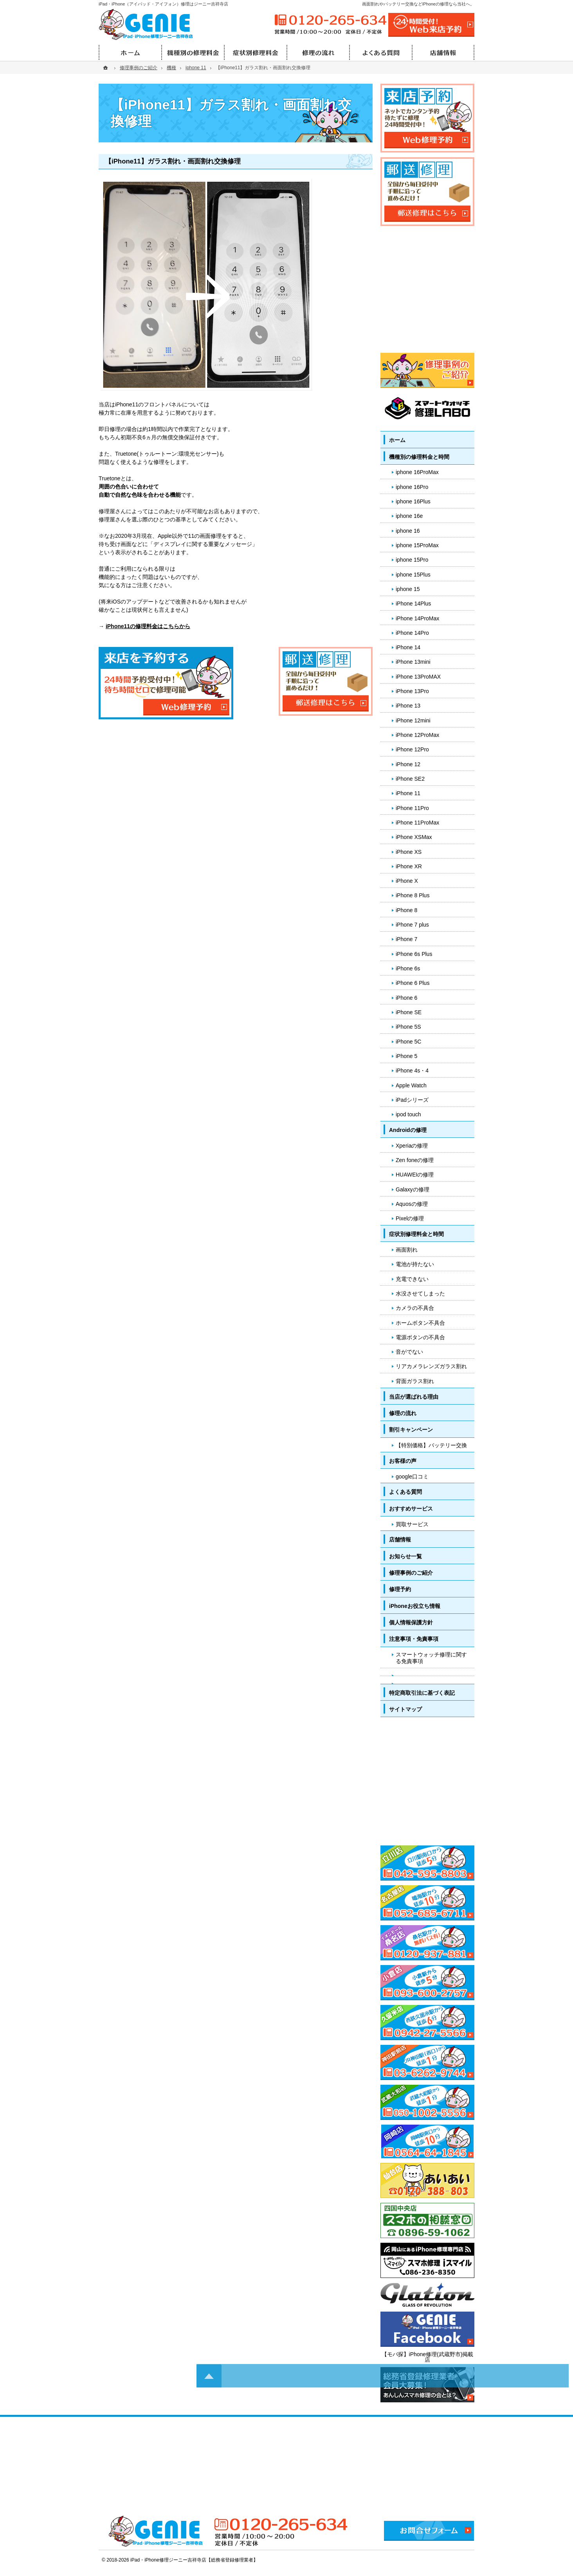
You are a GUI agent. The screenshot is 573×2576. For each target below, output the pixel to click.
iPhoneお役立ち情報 (414, 1606)
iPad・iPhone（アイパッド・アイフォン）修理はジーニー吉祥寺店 (163, 4)
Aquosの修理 (412, 1204)
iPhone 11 (408, 793)
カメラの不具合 (415, 1308)
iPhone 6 (406, 998)
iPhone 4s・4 (412, 1070)
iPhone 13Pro (412, 691)
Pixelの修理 (410, 1218)
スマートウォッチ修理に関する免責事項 (431, 1657)
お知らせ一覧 (405, 1556)
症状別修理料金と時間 (416, 1234)
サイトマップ (405, 1709)
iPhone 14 (408, 647)
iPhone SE (409, 1012)
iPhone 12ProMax (417, 735)
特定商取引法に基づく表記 (422, 1693)
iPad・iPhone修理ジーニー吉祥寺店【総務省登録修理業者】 (194, 2560)
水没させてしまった (420, 1293)
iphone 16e (409, 516)
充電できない (412, 1279)
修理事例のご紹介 (411, 1573)
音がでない (409, 1352)
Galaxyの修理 (412, 1189)
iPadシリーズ (412, 1100)
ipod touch (408, 1114)
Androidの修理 (408, 1130)
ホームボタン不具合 (420, 1323)
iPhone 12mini (413, 720)
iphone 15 (408, 589)
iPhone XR (409, 866)
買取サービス (412, 1524)
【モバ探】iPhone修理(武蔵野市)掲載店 (428, 2357)
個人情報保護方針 (411, 1622)
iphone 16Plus (413, 501)
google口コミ (412, 1476)
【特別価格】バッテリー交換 (431, 1445)
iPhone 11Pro (412, 808)
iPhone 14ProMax (417, 618)
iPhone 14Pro (412, 633)
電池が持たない (415, 1264)
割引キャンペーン (411, 1429)
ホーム (397, 440)
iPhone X (407, 881)
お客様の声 (402, 1461)
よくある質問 (405, 1492)
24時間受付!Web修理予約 (431, 25)
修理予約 (400, 1589)
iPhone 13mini (413, 662)
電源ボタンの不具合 (420, 1337)
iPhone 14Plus (413, 603)
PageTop (549, 2049)
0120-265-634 (329, 20)
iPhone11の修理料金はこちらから (148, 626)
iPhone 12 (408, 764)
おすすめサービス (411, 1508)
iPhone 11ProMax (417, 822)
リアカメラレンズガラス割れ (431, 1366)
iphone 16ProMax (417, 472)
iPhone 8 (406, 910)
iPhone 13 (408, 705)
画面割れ (407, 1250)
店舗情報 (400, 1539)
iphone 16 (408, 531)
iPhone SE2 (410, 779)
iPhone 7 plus (412, 925)
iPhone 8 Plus (412, 895)
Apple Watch (411, 1085)
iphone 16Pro (412, 487)
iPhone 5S (408, 1027)
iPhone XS (409, 852)
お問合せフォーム (429, 2531)
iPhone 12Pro (412, 749)
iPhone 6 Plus (412, 983)
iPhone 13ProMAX (418, 677)
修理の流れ (402, 1413)
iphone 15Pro (412, 560)
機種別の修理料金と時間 (419, 457)
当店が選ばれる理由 (413, 1397)
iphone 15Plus (413, 574)
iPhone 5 (406, 1056)
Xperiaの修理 (412, 1145)
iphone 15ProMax (417, 545)
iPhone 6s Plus (414, 954)
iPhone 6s (408, 968)
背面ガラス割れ (415, 1381)
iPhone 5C (408, 1041)
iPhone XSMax (414, 837)
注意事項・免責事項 (413, 1639)
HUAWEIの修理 (415, 1174)
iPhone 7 (406, 939)
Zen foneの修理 (415, 1160)
